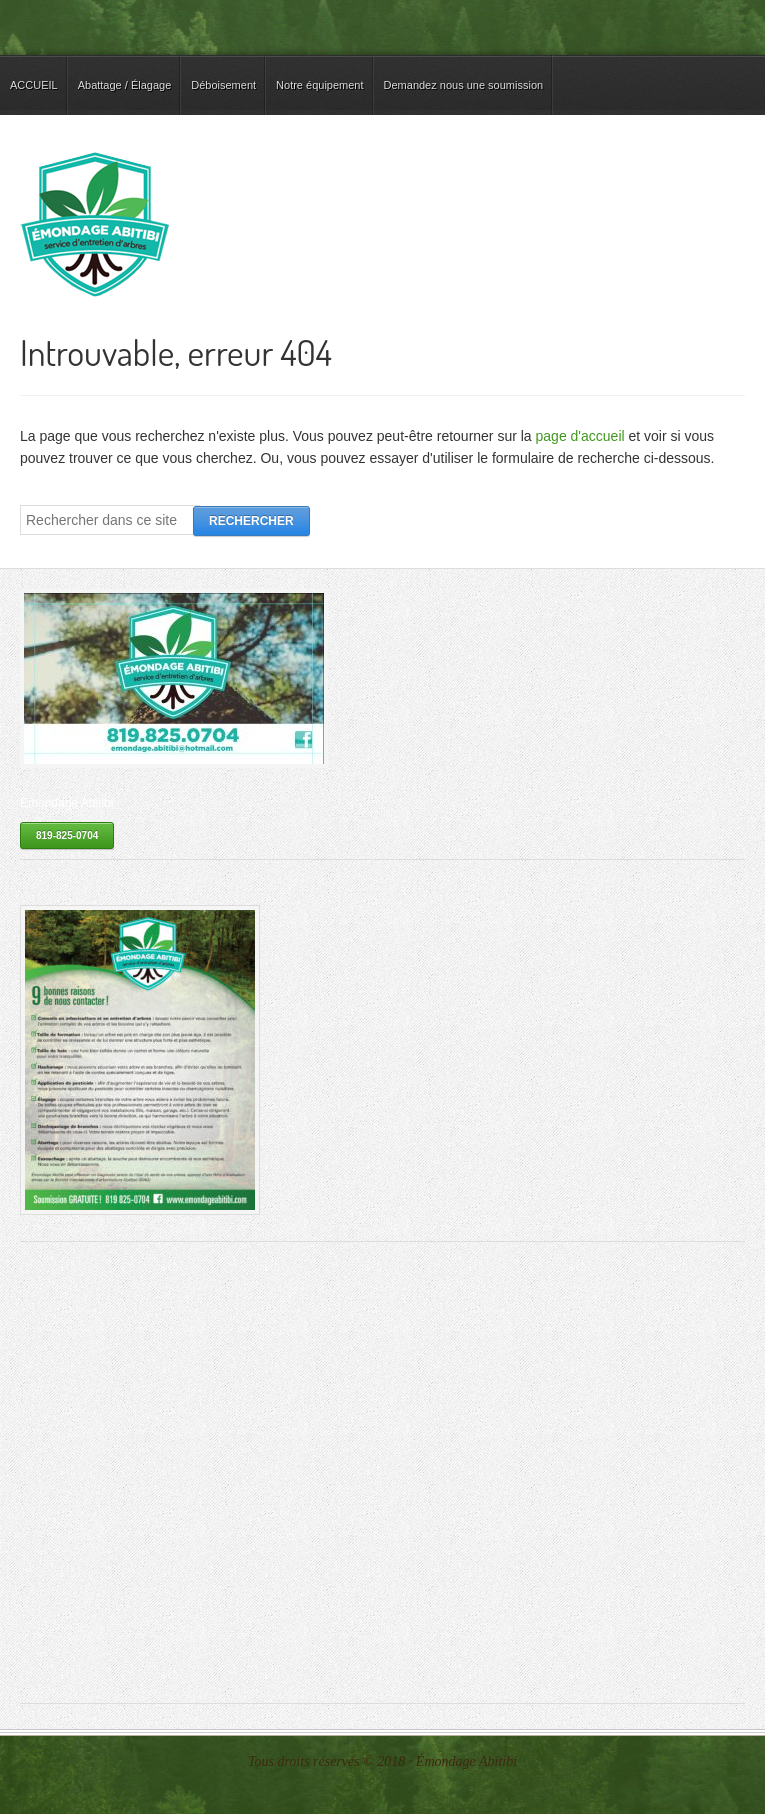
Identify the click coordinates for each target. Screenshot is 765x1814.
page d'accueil (580, 436)
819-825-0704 (67, 835)
